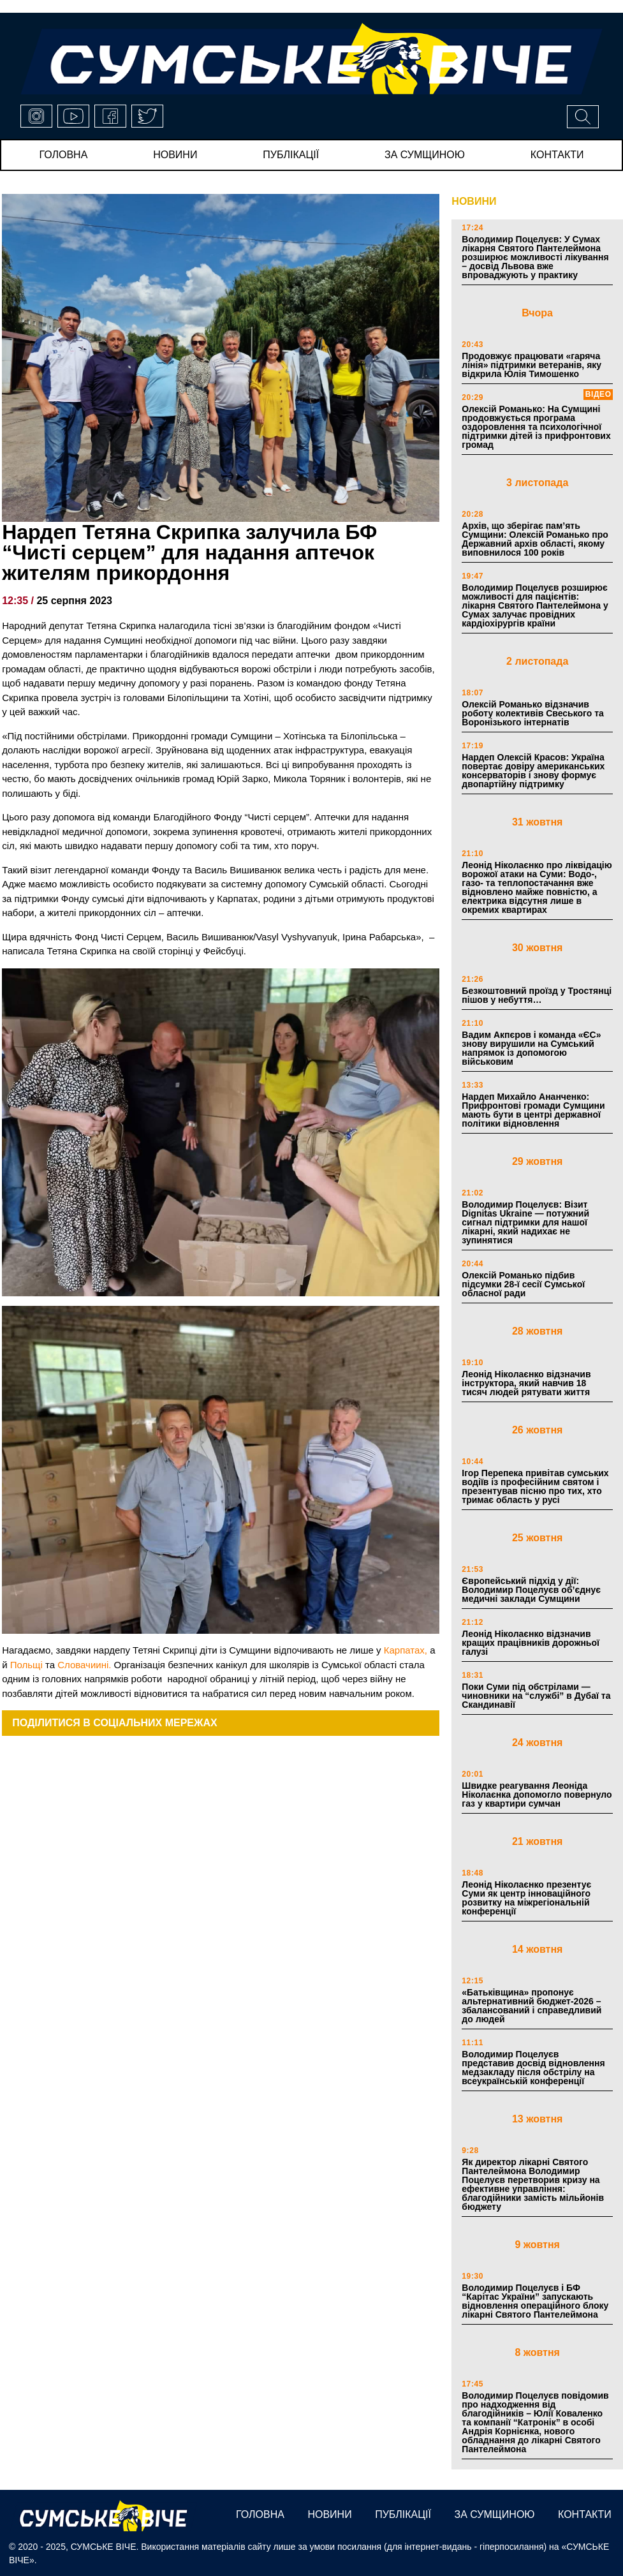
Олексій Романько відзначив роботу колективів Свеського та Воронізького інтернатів (532, 713)
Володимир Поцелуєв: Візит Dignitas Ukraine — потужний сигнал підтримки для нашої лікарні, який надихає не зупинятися (525, 1222)
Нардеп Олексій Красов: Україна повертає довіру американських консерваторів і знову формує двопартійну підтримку (533, 770)
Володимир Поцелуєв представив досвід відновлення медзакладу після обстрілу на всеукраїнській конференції (533, 2067)
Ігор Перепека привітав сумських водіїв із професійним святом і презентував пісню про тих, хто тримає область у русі (535, 1486)
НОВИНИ (473, 201)
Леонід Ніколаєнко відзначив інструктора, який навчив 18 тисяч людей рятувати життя (526, 1383)
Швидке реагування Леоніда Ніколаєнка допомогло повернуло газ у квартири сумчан (537, 1794)
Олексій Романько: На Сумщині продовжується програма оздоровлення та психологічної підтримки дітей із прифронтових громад (536, 427)
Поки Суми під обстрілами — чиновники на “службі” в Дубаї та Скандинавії (536, 1696)
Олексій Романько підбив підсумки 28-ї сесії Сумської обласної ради (523, 1284)
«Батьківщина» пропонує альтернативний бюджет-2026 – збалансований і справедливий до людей (531, 2005)
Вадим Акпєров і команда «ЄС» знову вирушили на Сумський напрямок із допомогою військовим (531, 1048)
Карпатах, (405, 1650)
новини (175, 154)
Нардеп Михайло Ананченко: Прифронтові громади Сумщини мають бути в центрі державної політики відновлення (533, 1110)
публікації (291, 154)
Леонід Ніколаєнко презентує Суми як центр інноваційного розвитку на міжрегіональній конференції (526, 1897)
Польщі (26, 1664)
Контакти (557, 154)
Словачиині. (84, 1664)
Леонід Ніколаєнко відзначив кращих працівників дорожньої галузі (530, 1643)
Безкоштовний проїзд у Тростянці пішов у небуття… (537, 995)
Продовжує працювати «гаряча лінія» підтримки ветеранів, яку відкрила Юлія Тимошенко (531, 365)
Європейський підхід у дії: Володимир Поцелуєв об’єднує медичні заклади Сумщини (531, 1590)
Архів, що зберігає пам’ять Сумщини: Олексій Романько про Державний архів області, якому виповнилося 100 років (535, 539)
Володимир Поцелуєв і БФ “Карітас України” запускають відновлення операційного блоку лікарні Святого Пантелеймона (535, 2301)
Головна (63, 154)
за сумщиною (425, 154)
